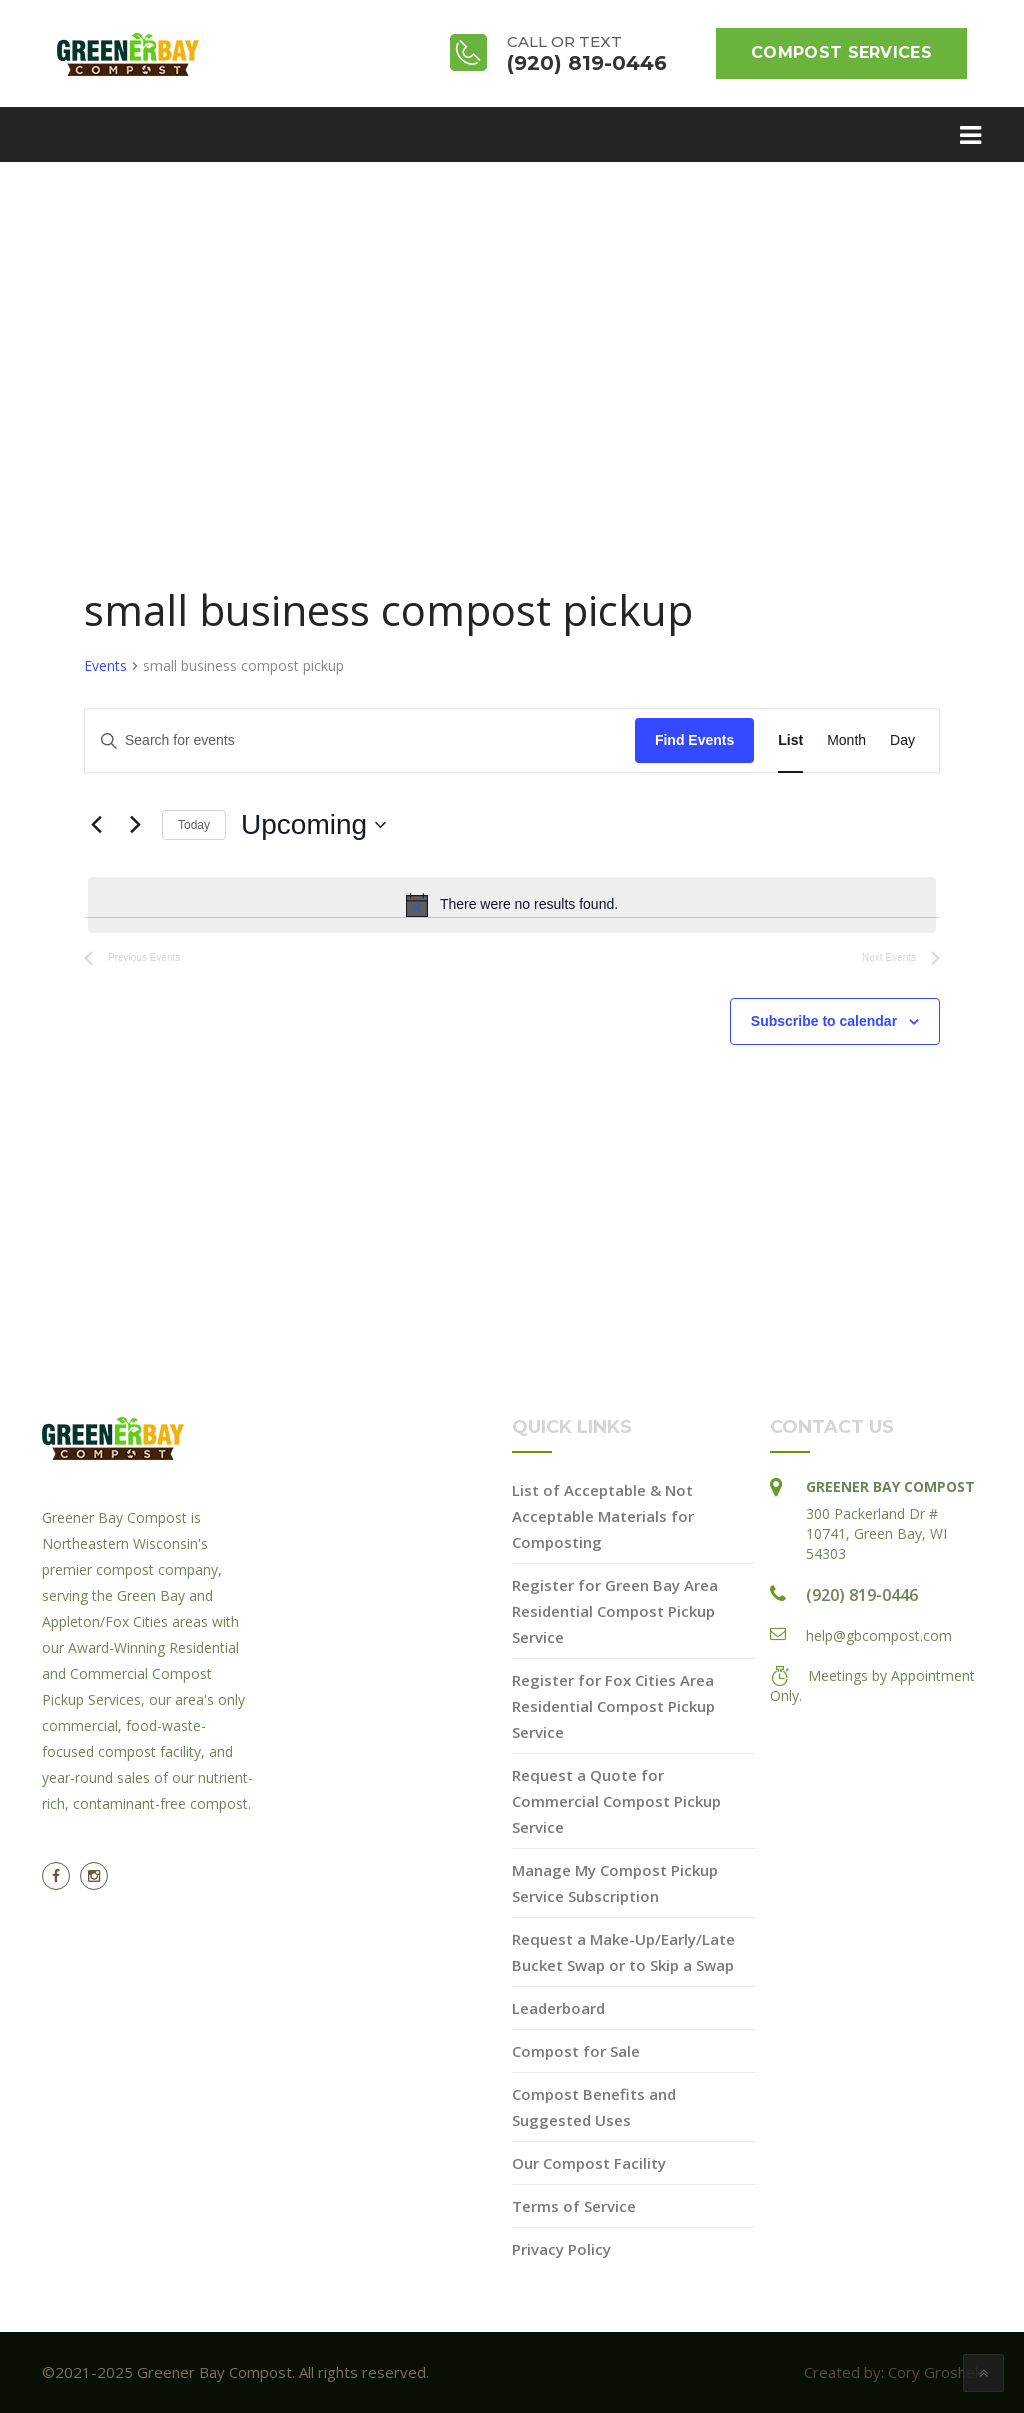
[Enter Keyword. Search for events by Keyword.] (360, 740)
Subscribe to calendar (824, 1021)
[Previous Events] (96, 825)
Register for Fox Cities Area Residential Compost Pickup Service (613, 1706)
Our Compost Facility (589, 2163)
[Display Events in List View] (790, 740)
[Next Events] (135, 825)
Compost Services (841, 52)
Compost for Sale (576, 2051)
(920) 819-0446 (862, 1595)
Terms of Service (574, 2206)
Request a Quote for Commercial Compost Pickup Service (616, 1801)
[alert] (512, 905)
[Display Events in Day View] (902, 740)
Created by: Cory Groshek (893, 2372)
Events (105, 665)
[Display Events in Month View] (846, 740)
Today (194, 825)
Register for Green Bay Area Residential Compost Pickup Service (615, 1611)
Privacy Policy (561, 2249)
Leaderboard (558, 2008)
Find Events (694, 740)
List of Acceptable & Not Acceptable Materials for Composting (603, 1516)
